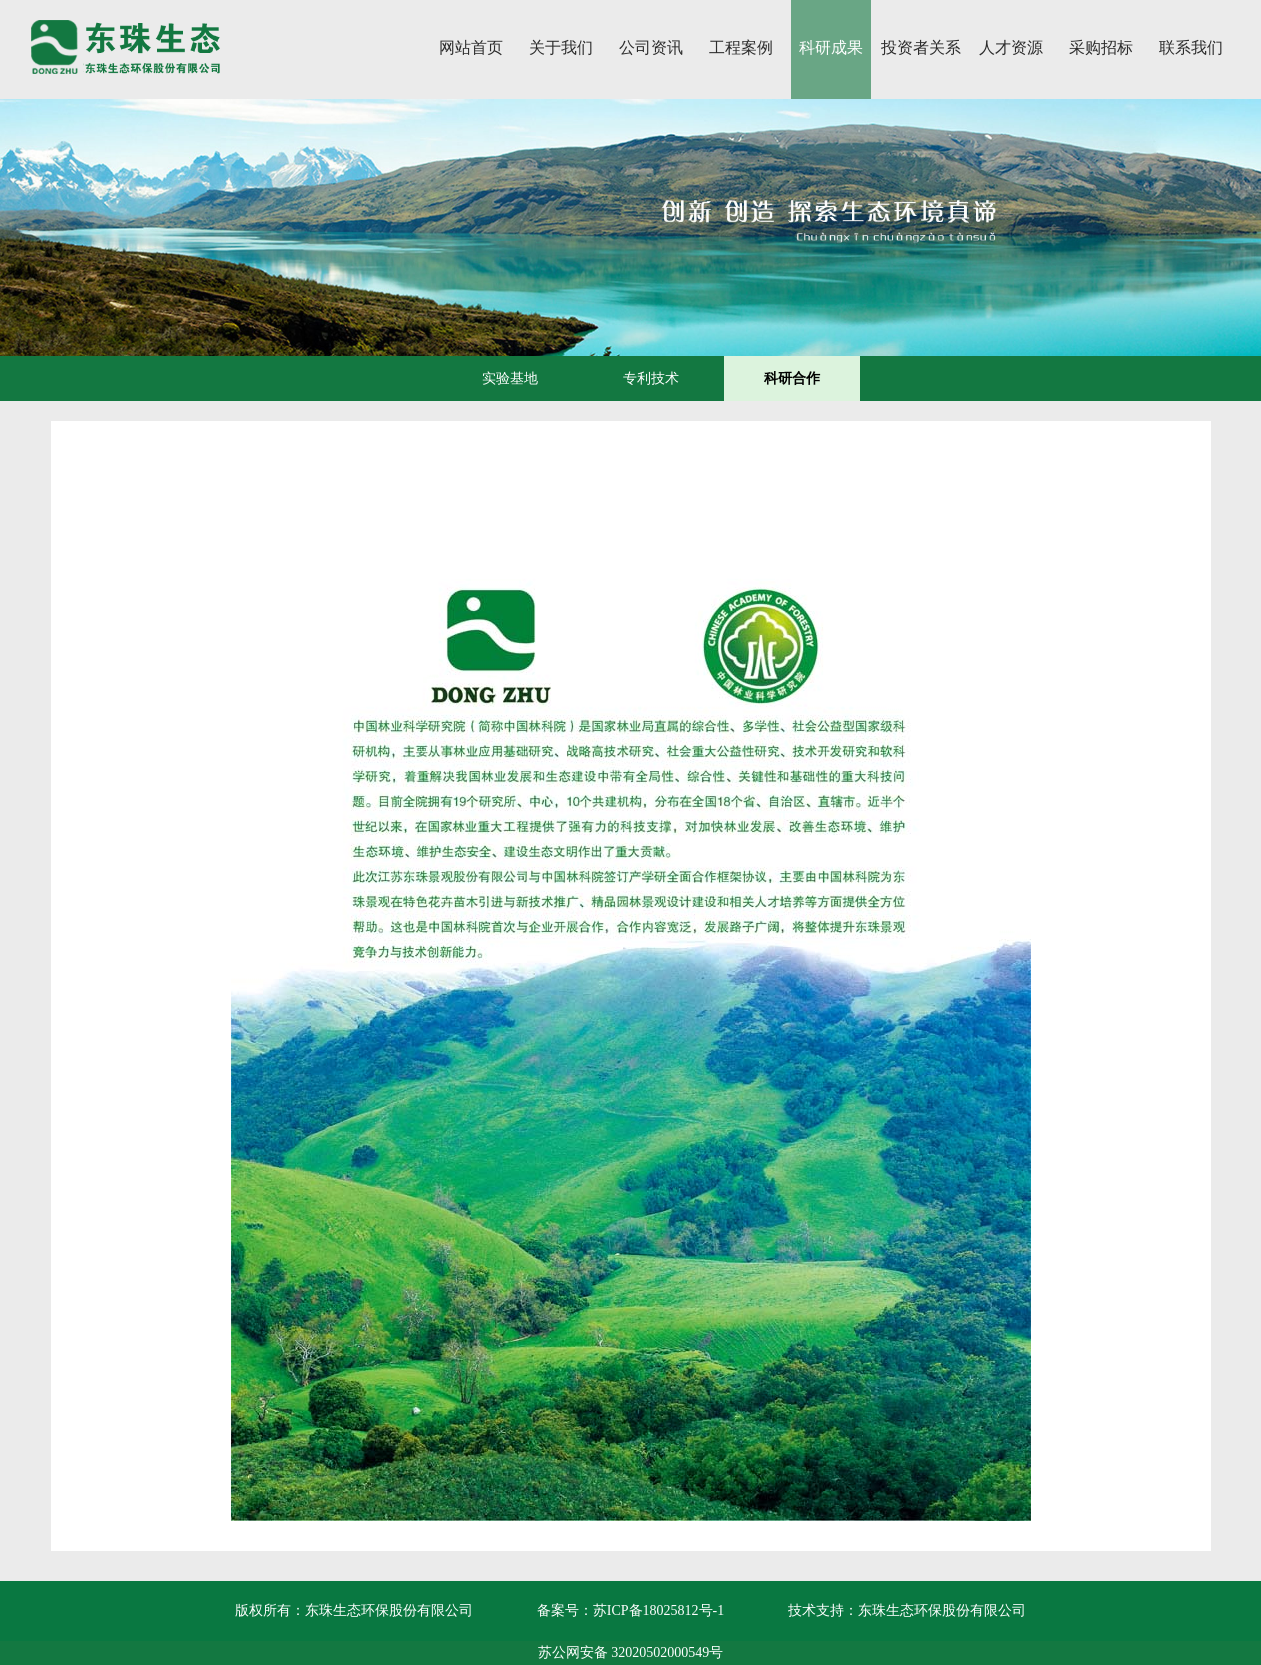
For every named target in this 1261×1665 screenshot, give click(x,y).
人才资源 (1011, 47)
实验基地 (510, 378)
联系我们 (1191, 47)
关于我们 (561, 47)
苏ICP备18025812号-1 (658, 1610)
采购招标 (1101, 47)
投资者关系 (921, 47)
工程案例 (741, 47)
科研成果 (831, 47)
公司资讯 (651, 47)
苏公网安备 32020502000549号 (631, 1652)
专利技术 (651, 378)
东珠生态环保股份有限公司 (942, 1610)
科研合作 (792, 378)
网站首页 (471, 47)
